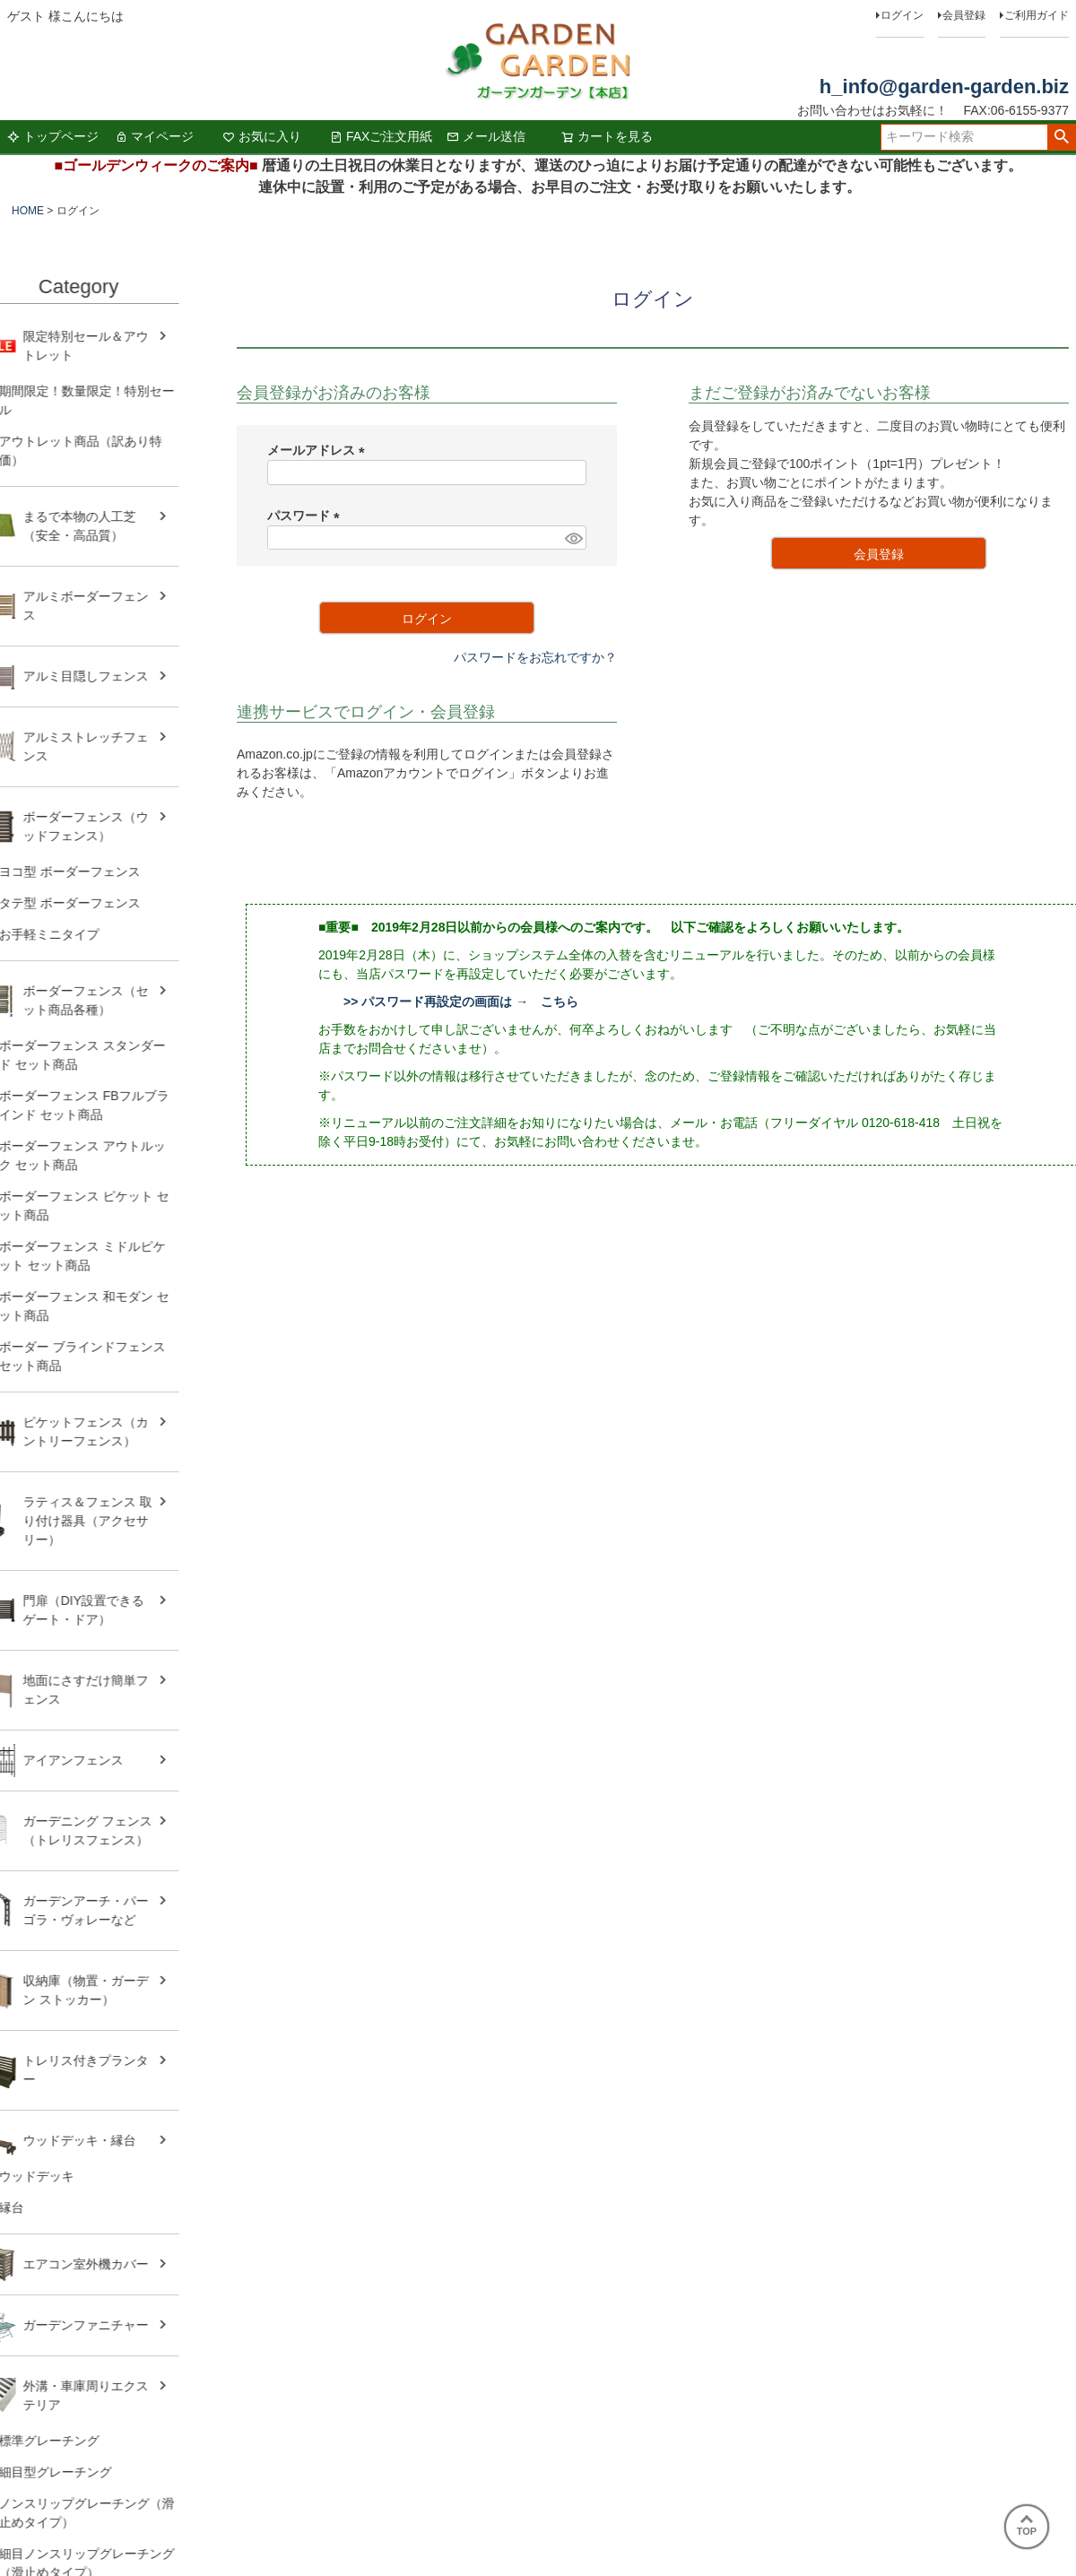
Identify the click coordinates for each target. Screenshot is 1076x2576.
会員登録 (963, 15)
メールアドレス (319, 450)
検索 (1061, 137)
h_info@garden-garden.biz (944, 86)
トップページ (53, 136)
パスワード (306, 515)
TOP (1027, 2526)
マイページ (154, 136)
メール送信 (486, 136)
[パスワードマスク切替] (573, 538)
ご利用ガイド (1036, 15)
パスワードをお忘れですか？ (535, 657)
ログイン (902, 15)
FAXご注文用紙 (381, 136)
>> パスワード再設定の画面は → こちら (460, 1001)
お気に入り (261, 136)
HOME (28, 210)
